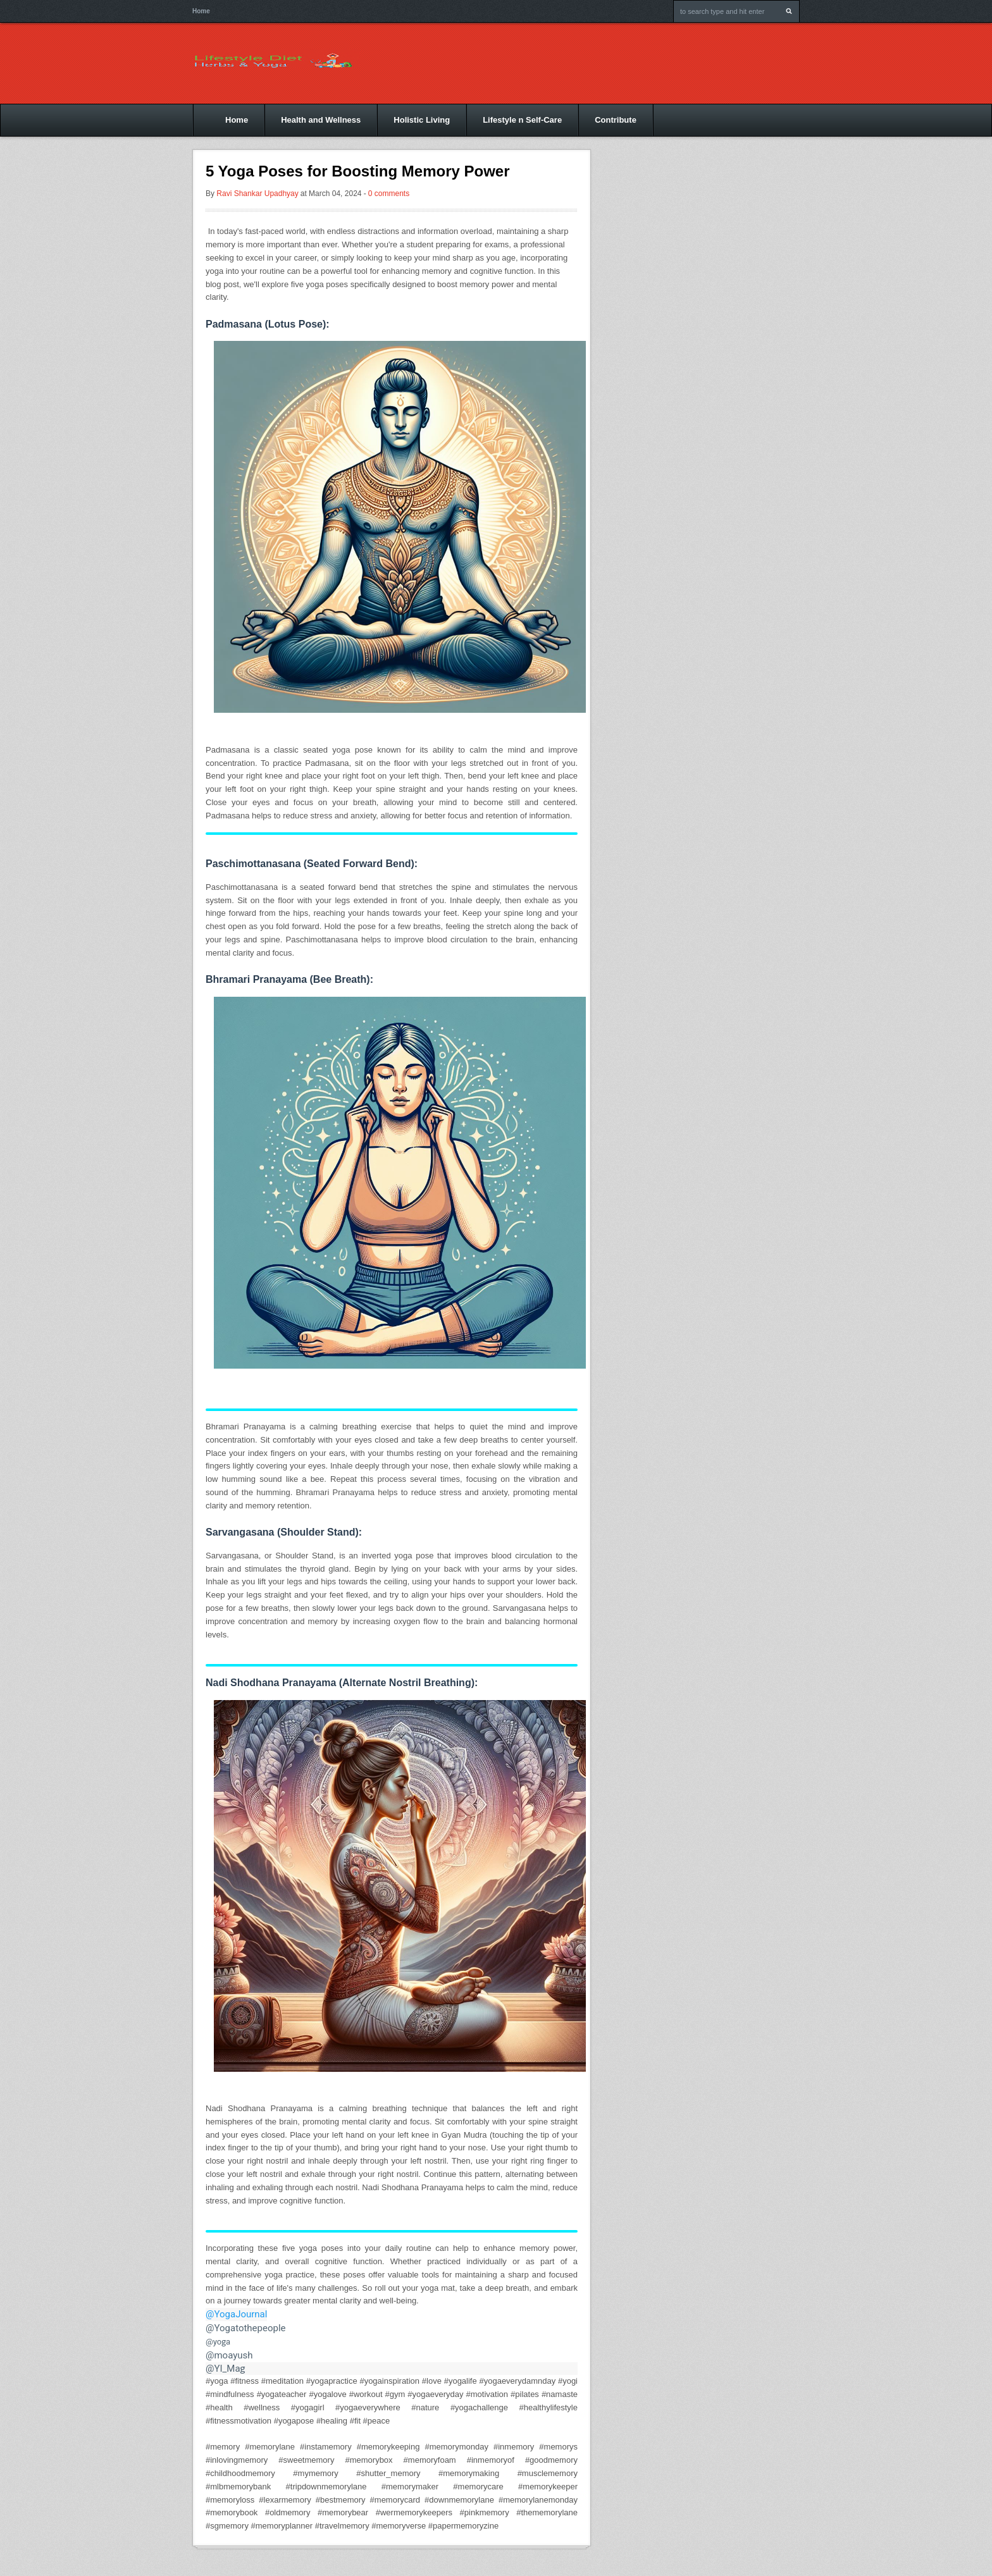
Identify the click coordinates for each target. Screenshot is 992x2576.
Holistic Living (422, 120)
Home (201, 11)
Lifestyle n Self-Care (522, 120)
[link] (392, 2368)
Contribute (615, 120)
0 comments (388, 193)
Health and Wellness (321, 120)
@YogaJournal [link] (236, 2314)
